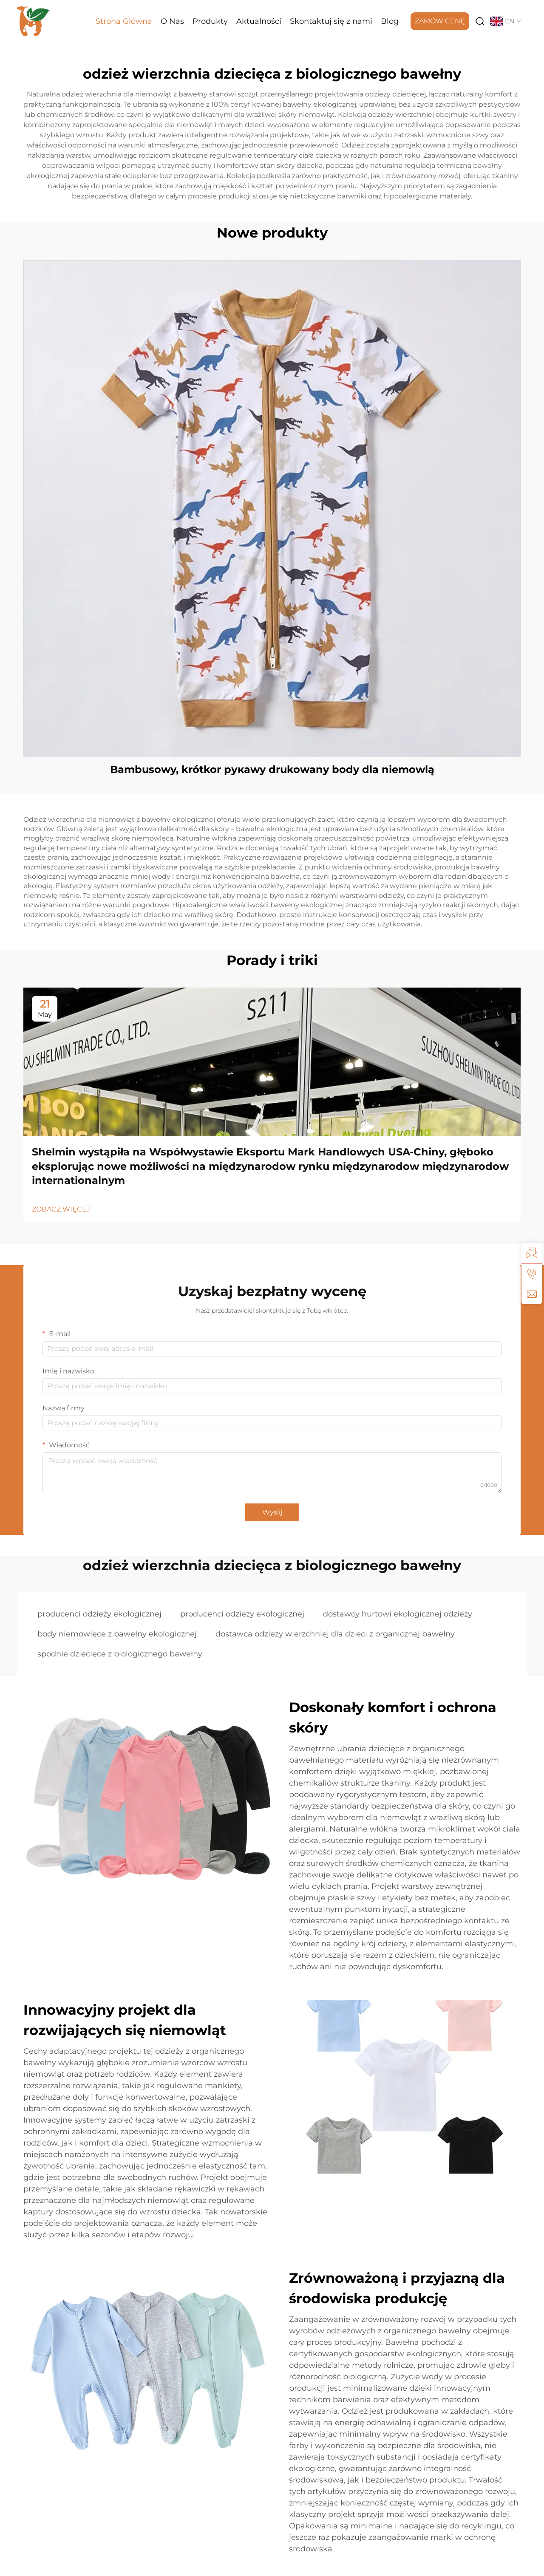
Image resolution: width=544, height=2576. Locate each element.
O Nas (172, 21)
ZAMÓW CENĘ (440, 21)
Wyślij (272, 1512)
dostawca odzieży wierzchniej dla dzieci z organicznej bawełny (335, 1634)
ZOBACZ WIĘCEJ (61, 1209)
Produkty (210, 21)
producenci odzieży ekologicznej (99, 1614)
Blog (390, 21)
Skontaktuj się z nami (331, 21)
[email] (531, 1294)
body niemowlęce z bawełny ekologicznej (117, 1634)
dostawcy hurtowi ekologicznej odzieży (397, 1614)
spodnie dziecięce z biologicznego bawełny (119, 1654)
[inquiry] (531, 1253)
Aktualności (258, 21)
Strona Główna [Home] (124, 21)
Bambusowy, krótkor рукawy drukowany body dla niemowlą (272, 769)
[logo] (33, 21)
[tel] (531, 1273)
